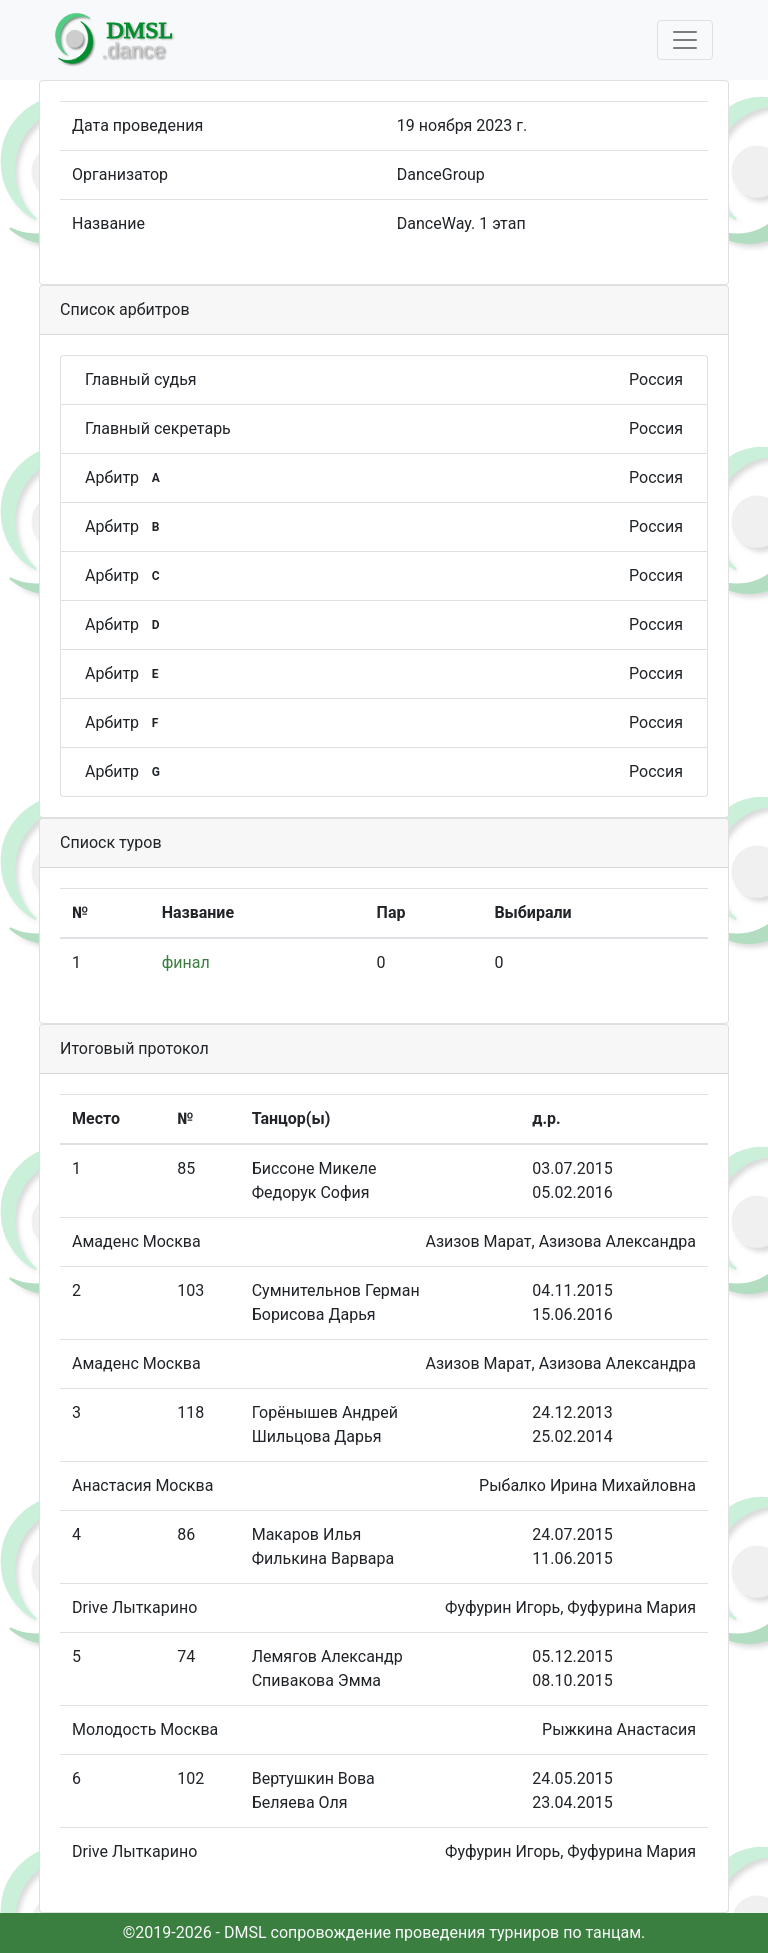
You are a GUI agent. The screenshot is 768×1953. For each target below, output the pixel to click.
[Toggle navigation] (685, 40)
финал (186, 962)
